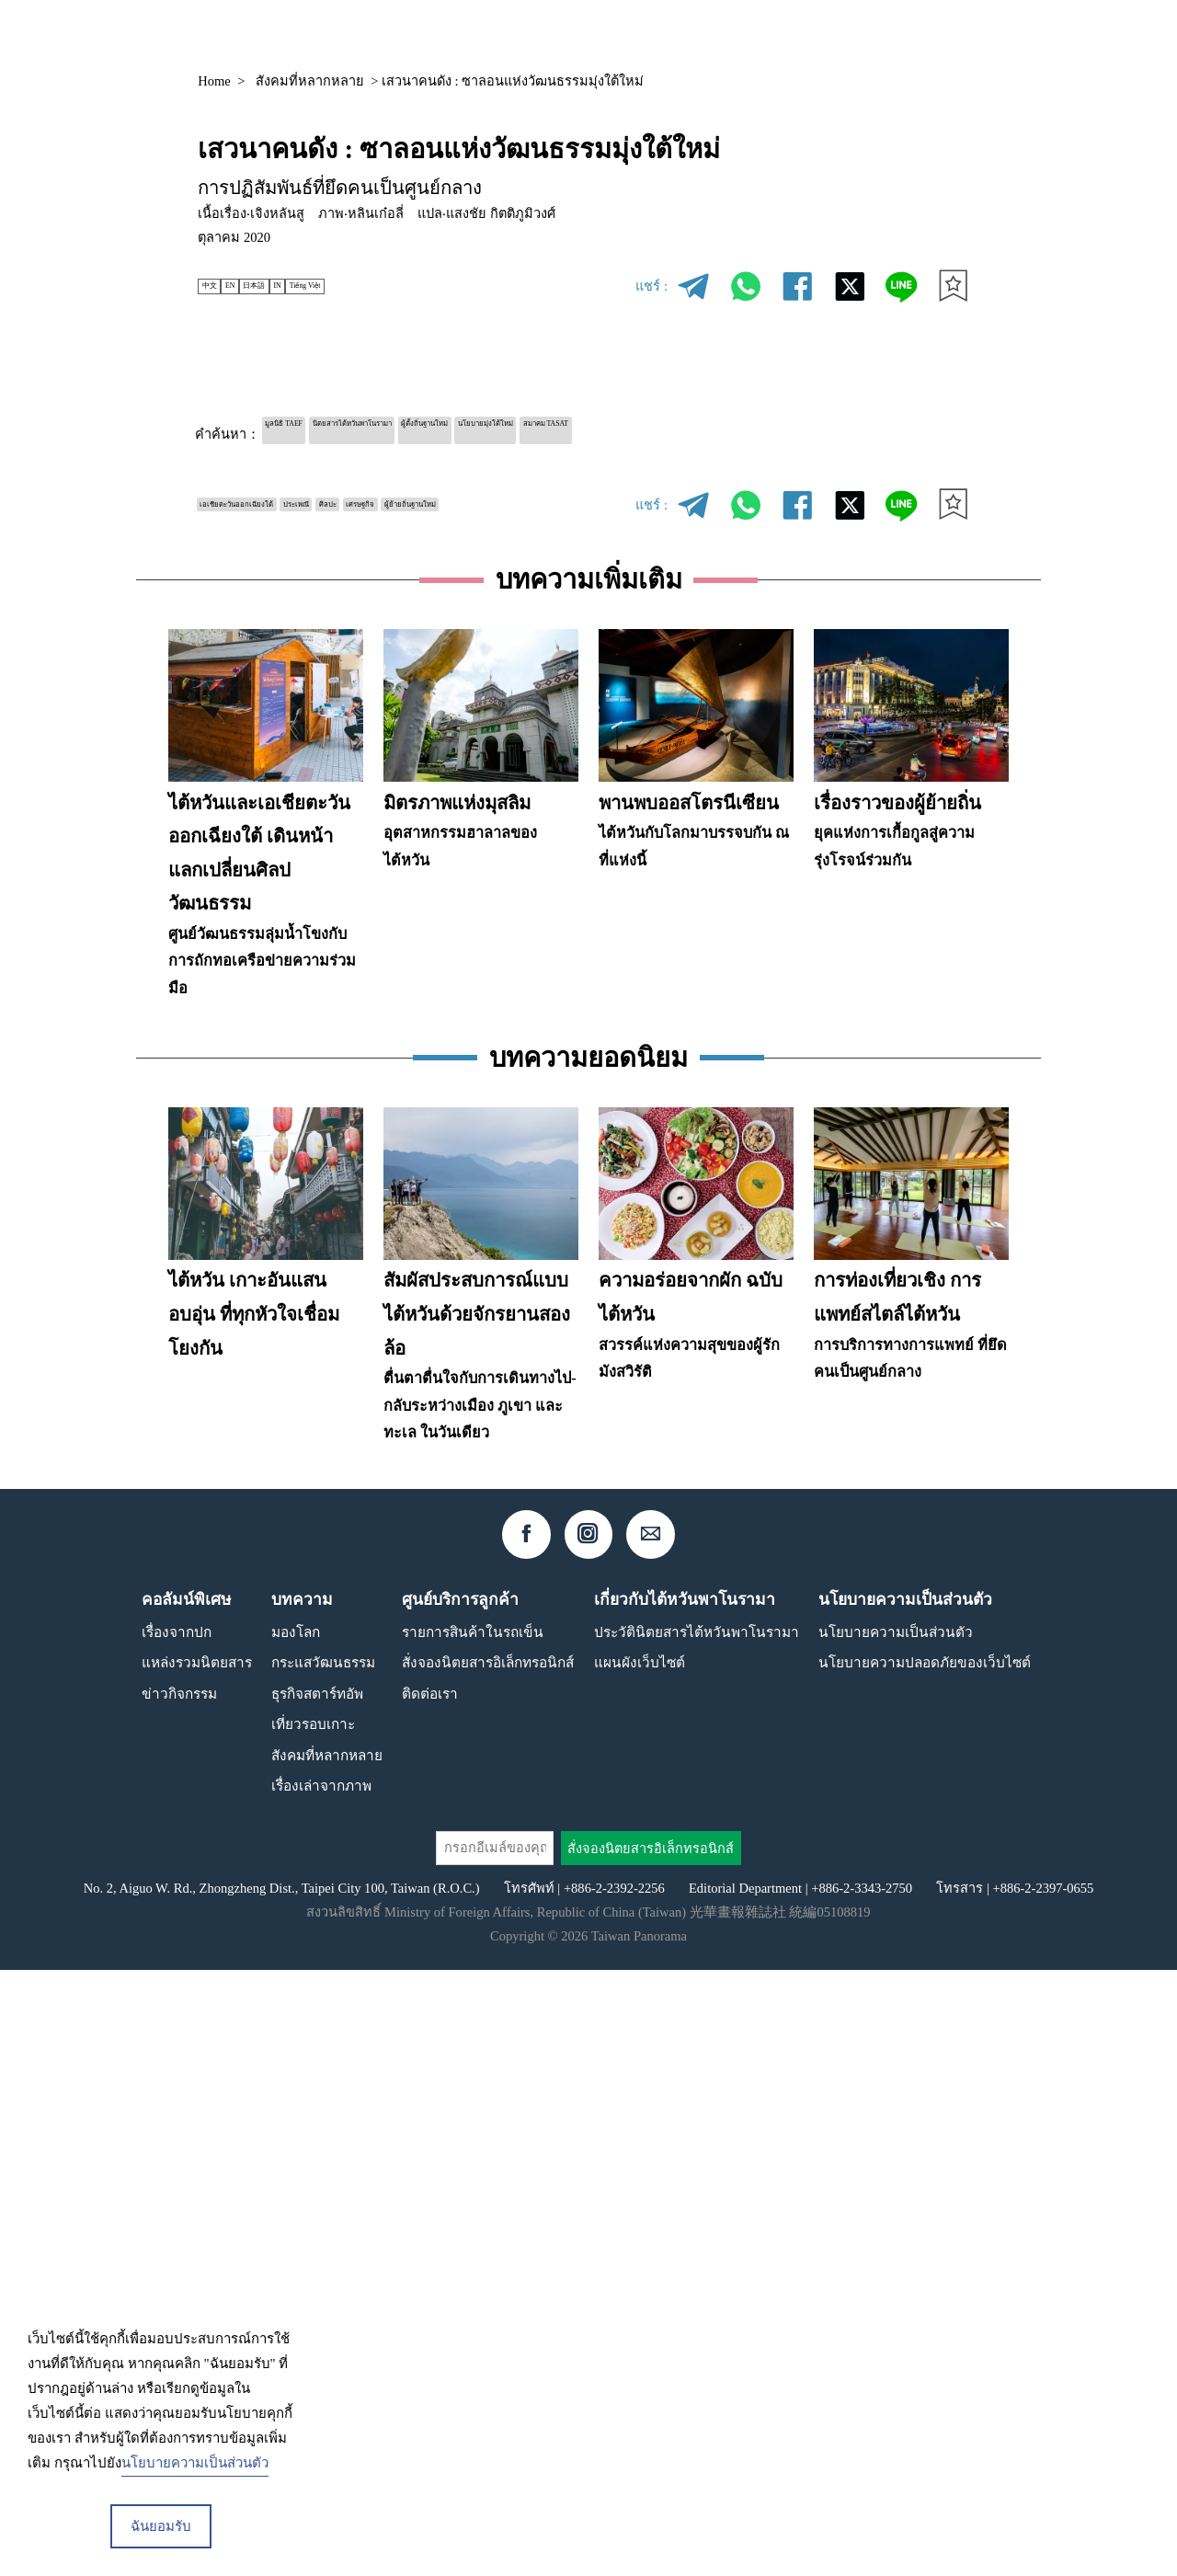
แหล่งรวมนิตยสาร (728, 33)
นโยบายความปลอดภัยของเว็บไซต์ (924, 2268)
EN (255, 286)
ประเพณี (382, 499)
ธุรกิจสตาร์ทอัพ (317, 2299)
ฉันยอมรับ (161, 2526)
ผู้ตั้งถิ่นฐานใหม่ (575, 431)
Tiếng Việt (391, 286)
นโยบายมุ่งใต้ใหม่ (690, 431)
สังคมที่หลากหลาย (310, 81)
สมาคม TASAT (804, 431)
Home (214, 81)
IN (341, 286)
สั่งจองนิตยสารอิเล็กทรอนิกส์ (488, 2268)
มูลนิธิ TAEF (304, 431)
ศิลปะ (441, 499)
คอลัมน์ (839, 33)
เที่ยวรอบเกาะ (313, 2330)
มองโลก (295, 2238)
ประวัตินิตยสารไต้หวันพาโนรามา (696, 2238)
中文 (219, 286)
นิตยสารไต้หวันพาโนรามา (435, 431)
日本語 (299, 286)
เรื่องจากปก (176, 2238)
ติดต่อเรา (430, 2299)
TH (920, 34)
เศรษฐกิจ (502, 499)
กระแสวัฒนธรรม (323, 2268)
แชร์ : (651, 286)
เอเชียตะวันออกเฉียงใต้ (271, 499)
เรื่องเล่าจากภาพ (321, 2391)
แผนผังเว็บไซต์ (639, 2268)
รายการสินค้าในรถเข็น (472, 2238)
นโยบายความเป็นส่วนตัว (895, 2238)
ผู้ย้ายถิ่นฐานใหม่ (253, 531)
